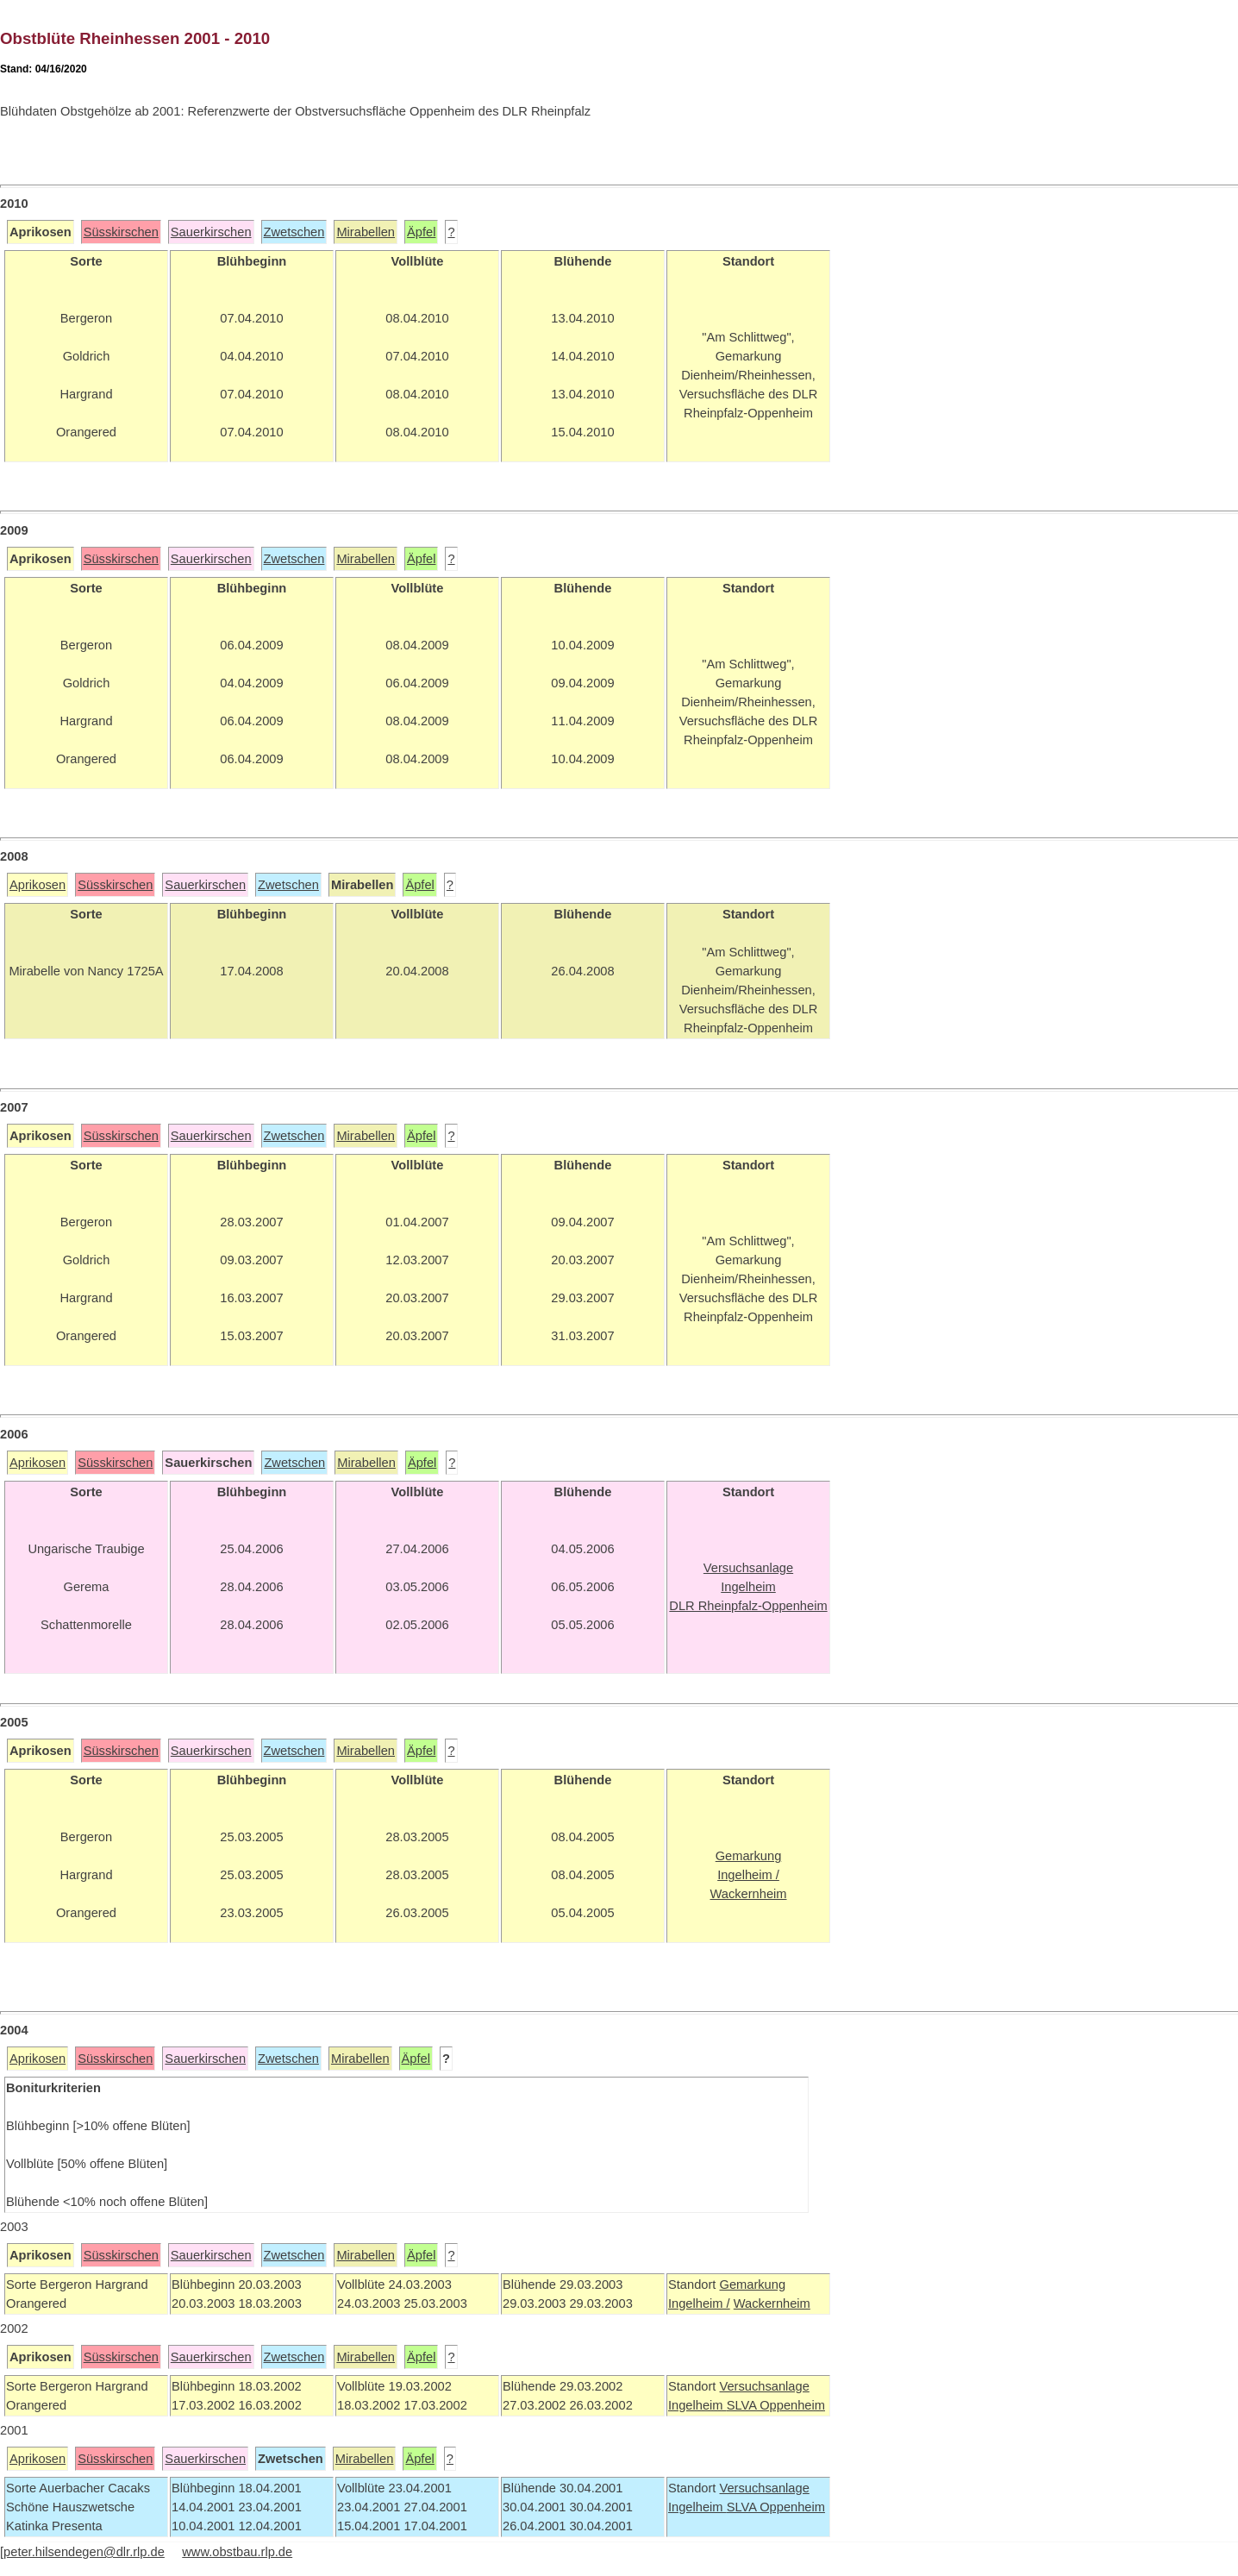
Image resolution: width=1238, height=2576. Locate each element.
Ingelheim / (699, 2303)
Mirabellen (365, 232)
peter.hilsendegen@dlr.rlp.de (84, 2552)
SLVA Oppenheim (776, 2405)
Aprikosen (37, 885)
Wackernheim (772, 2303)
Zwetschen (294, 232)
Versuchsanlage (764, 2386)
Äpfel (421, 232)
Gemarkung (752, 2284)
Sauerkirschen (211, 232)
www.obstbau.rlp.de (237, 2552)
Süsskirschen (121, 232)
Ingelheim (697, 2405)
